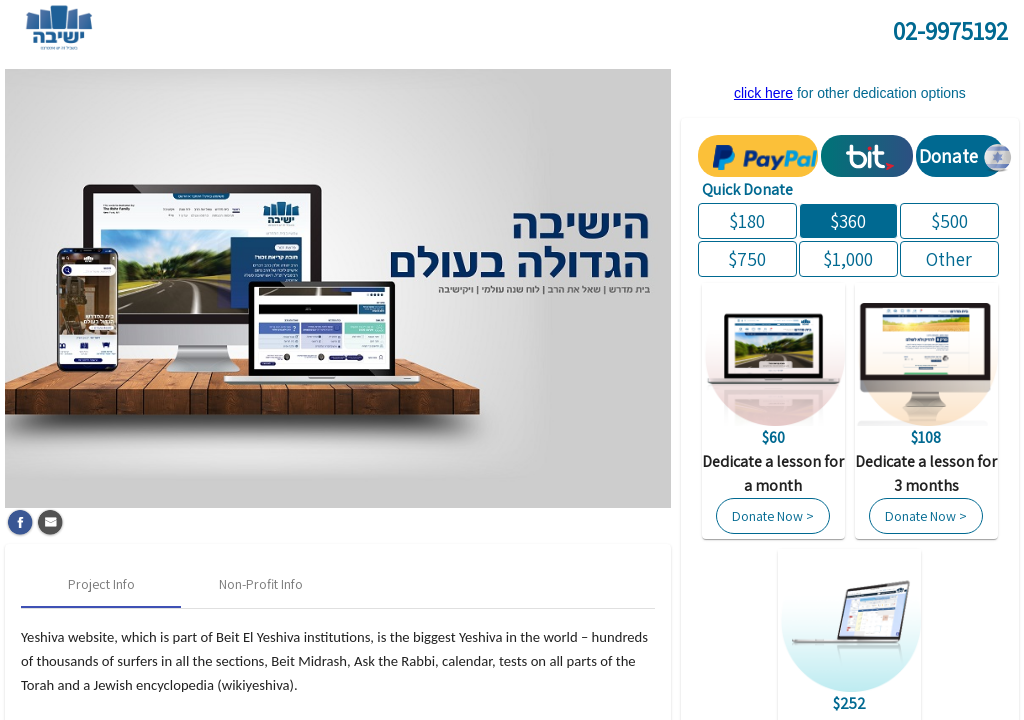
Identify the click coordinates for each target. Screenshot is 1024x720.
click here (763, 93)
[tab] (101, 584)
